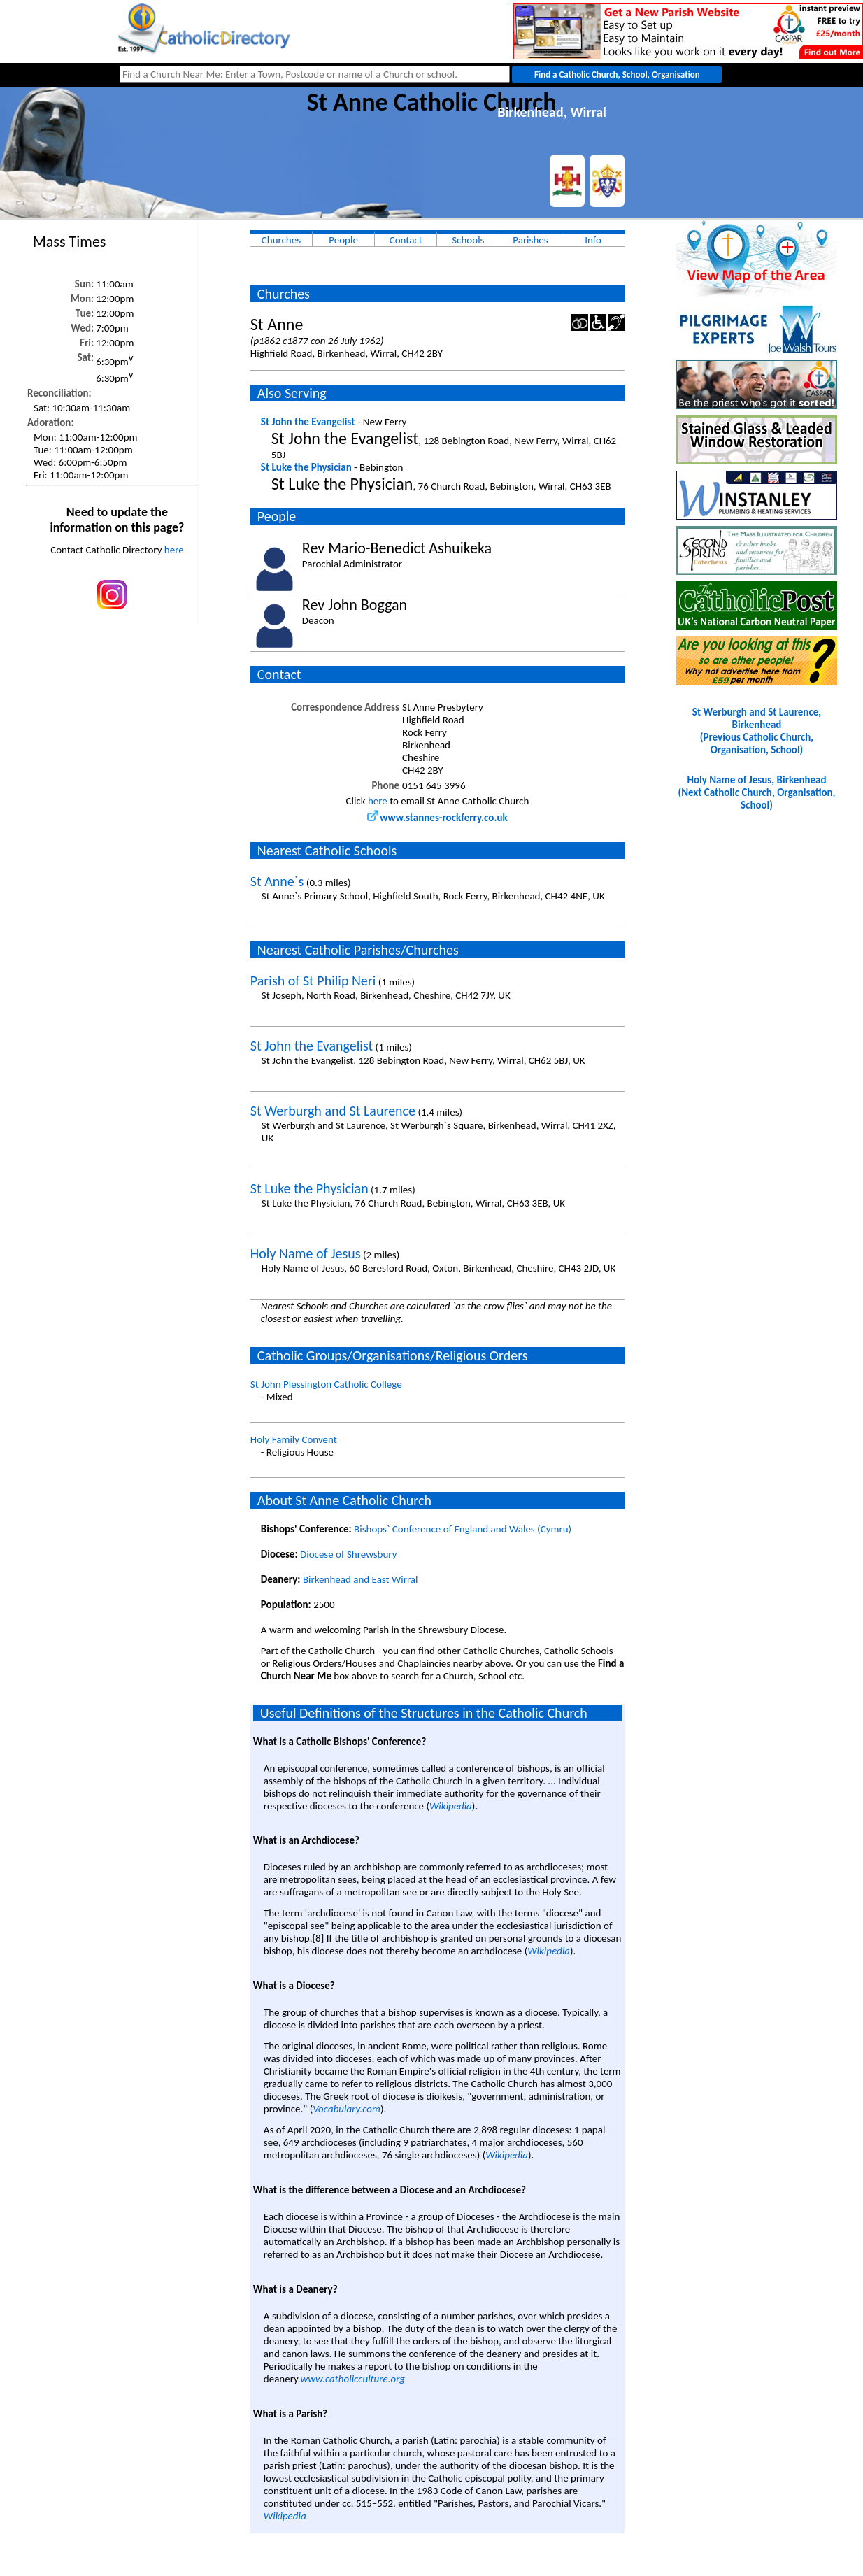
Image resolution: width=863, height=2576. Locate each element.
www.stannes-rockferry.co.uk (437, 817)
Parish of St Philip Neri (313, 980)
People (343, 240)
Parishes (530, 240)
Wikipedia (450, 1806)
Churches (281, 240)
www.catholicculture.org (353, 2378)
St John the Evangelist (308, 421)
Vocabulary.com (346, 2108)
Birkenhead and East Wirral (360, 1579)
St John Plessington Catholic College (326, 1384)
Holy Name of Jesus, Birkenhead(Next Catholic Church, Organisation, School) (757, 792)
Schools (468, 240)
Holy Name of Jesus (305, 1253)
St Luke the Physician (306, 467)
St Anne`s (277, 881)
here (174, 549)
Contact (406, 240)
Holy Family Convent (293, 1439)
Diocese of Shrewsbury (348, 1554)
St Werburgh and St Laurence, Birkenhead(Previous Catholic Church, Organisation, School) (756, 731)
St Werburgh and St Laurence (332, 1110)
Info (593, 240)
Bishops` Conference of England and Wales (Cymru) (462, 1529)
